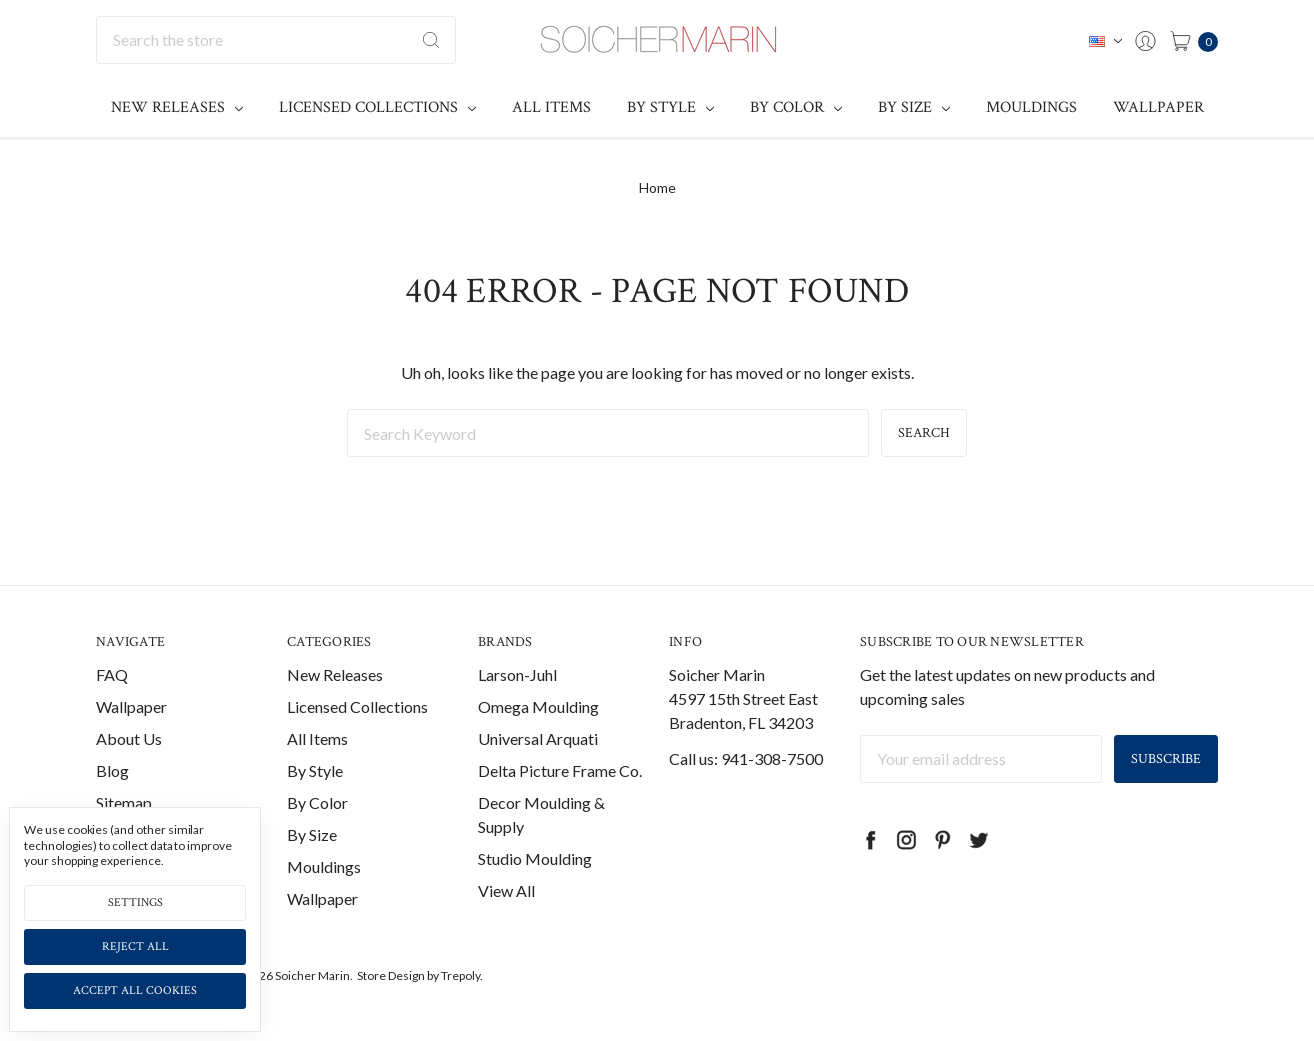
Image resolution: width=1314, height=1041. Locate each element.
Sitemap (124, 802)
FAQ (112, 674)
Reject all (135, 946)
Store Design (391, 975)
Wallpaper (1158, 107)
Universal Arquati (538, 738)
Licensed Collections (377, 107)
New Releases (177, 107)
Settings (135, 902)
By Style (670, 107)
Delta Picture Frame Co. (560, 770)
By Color (796, 107)
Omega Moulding (538, 706)
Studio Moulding (535, 858)
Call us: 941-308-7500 (746, 758)
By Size (914, 107)
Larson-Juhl (517, 674)
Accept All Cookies (135, 990)
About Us (129, 738)
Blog (112, 770)
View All (506, 890)
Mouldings (1031, 107)
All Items (551, 107)
